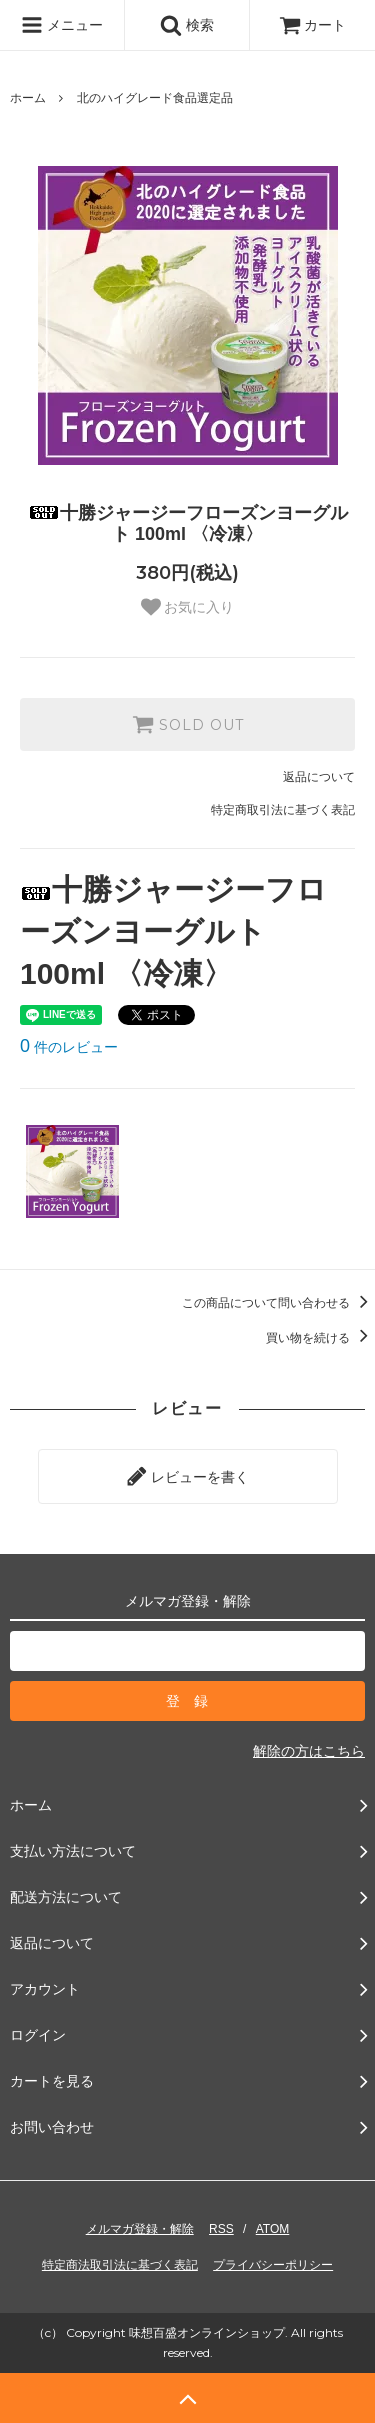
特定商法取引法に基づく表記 (120, 2265)
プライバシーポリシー (273, 2265)
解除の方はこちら (309, 1751)
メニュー (62, 25)
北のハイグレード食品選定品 (155, 98)
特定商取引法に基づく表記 (283, 810)
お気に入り (188, 607)
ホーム (28, 98)
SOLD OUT (188, 724)
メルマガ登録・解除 (140, 2229)
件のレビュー (69, 1047)
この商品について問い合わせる (278, 1303)
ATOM (273, 2229)
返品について (319, 777)
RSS (221, 2229)
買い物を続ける (320, 1338)
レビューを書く (188, 1476)
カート (313, 25)
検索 (187, 25)
